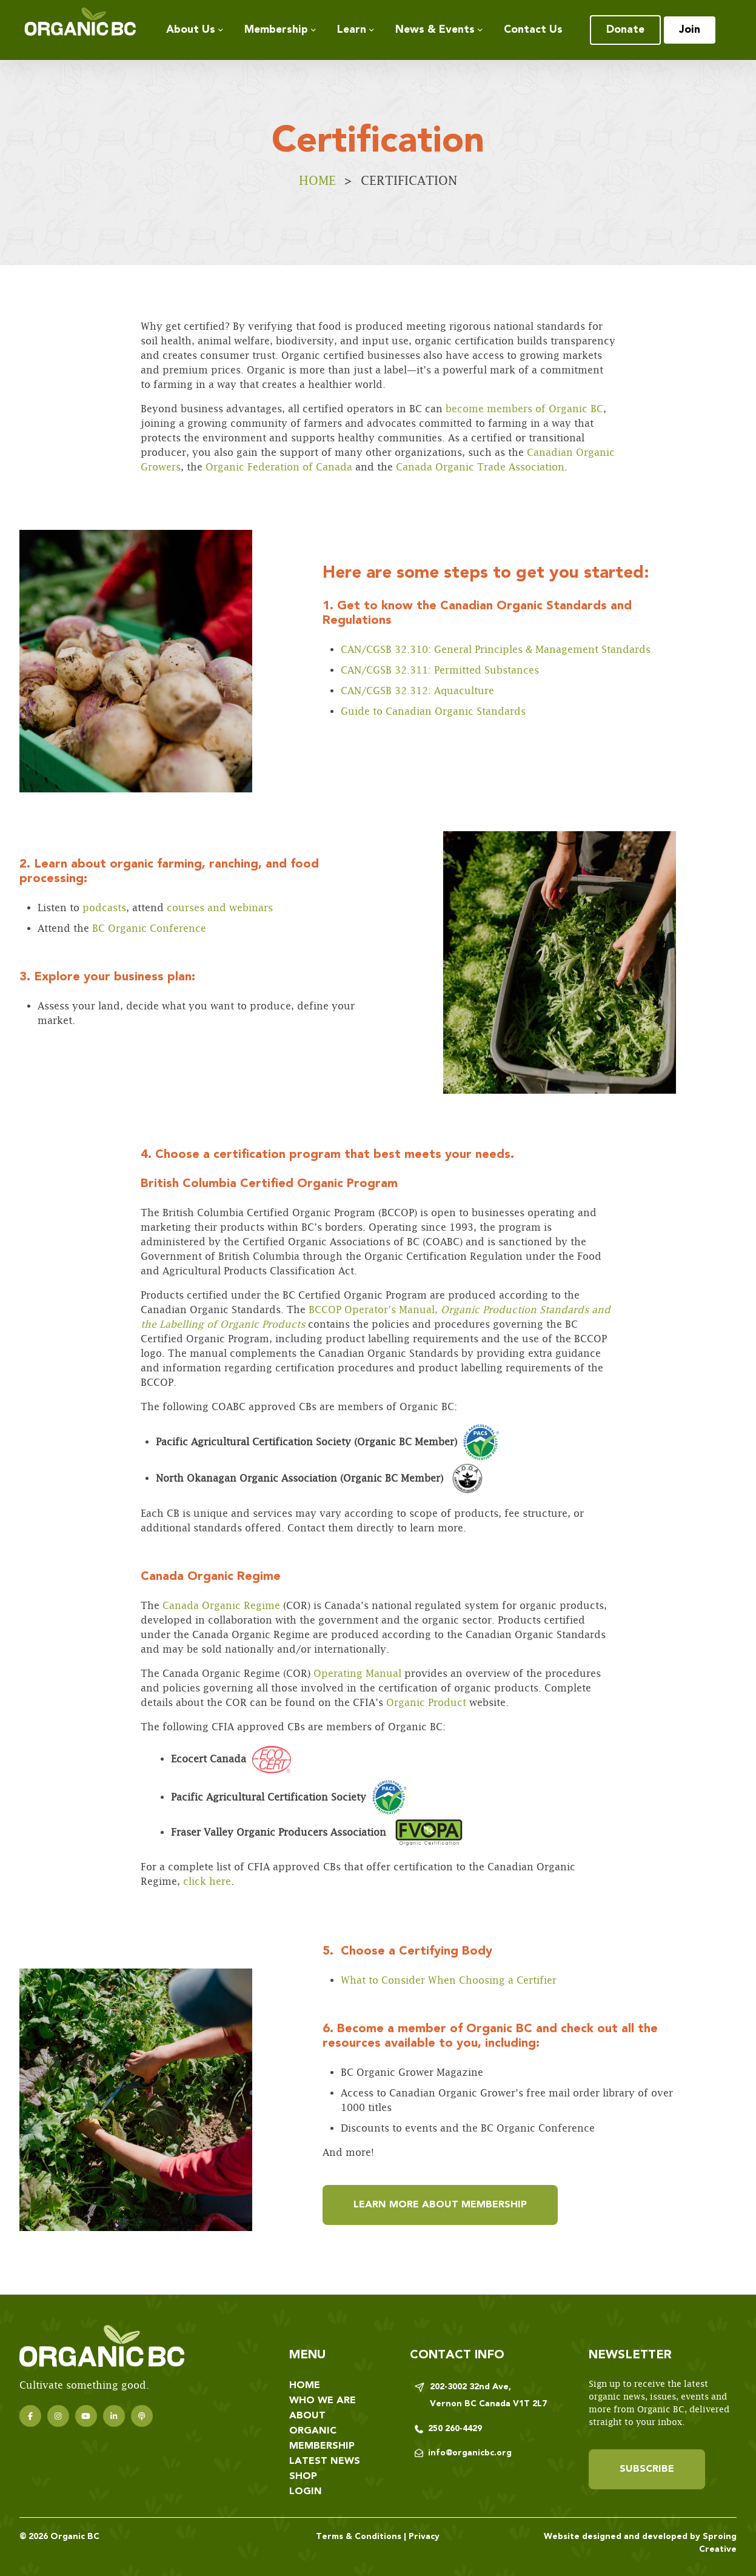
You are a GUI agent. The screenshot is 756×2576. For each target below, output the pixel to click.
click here (207, 1881)
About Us (190, 30)
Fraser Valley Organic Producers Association (278, 1832)
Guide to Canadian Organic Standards (433, 711)
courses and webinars (218, 908)
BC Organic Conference (147, 928)
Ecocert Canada (231, 1759)
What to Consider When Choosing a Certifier (449, 1980)
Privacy (424, 2536)
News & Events (435, 30)
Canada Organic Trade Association (480, 467)
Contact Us (533, 30)
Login (305, 2492)
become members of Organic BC (524, 409)
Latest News (324, 2461)
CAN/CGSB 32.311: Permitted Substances (440, 670)
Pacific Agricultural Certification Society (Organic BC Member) (328, 1442)
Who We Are (322, 2401)
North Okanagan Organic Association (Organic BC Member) (321, 1478)
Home (317, 180)
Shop (303, 2476)
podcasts (102, 908)
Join (689, 30)
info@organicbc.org (470, 2453)
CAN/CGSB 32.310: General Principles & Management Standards (496, 649)
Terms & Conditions (358, 2536)
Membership (276, 30)
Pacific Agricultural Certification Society (289, 1797)
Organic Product (426, 1702)
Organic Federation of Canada (280, 467)
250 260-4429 (455, 2428)
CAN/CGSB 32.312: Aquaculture (417, 691)
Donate (625, 30)
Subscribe (647, 2469)
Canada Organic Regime (219, 1605)
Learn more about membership (440, 2205)
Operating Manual (355, 1673)
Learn (351, 30)
